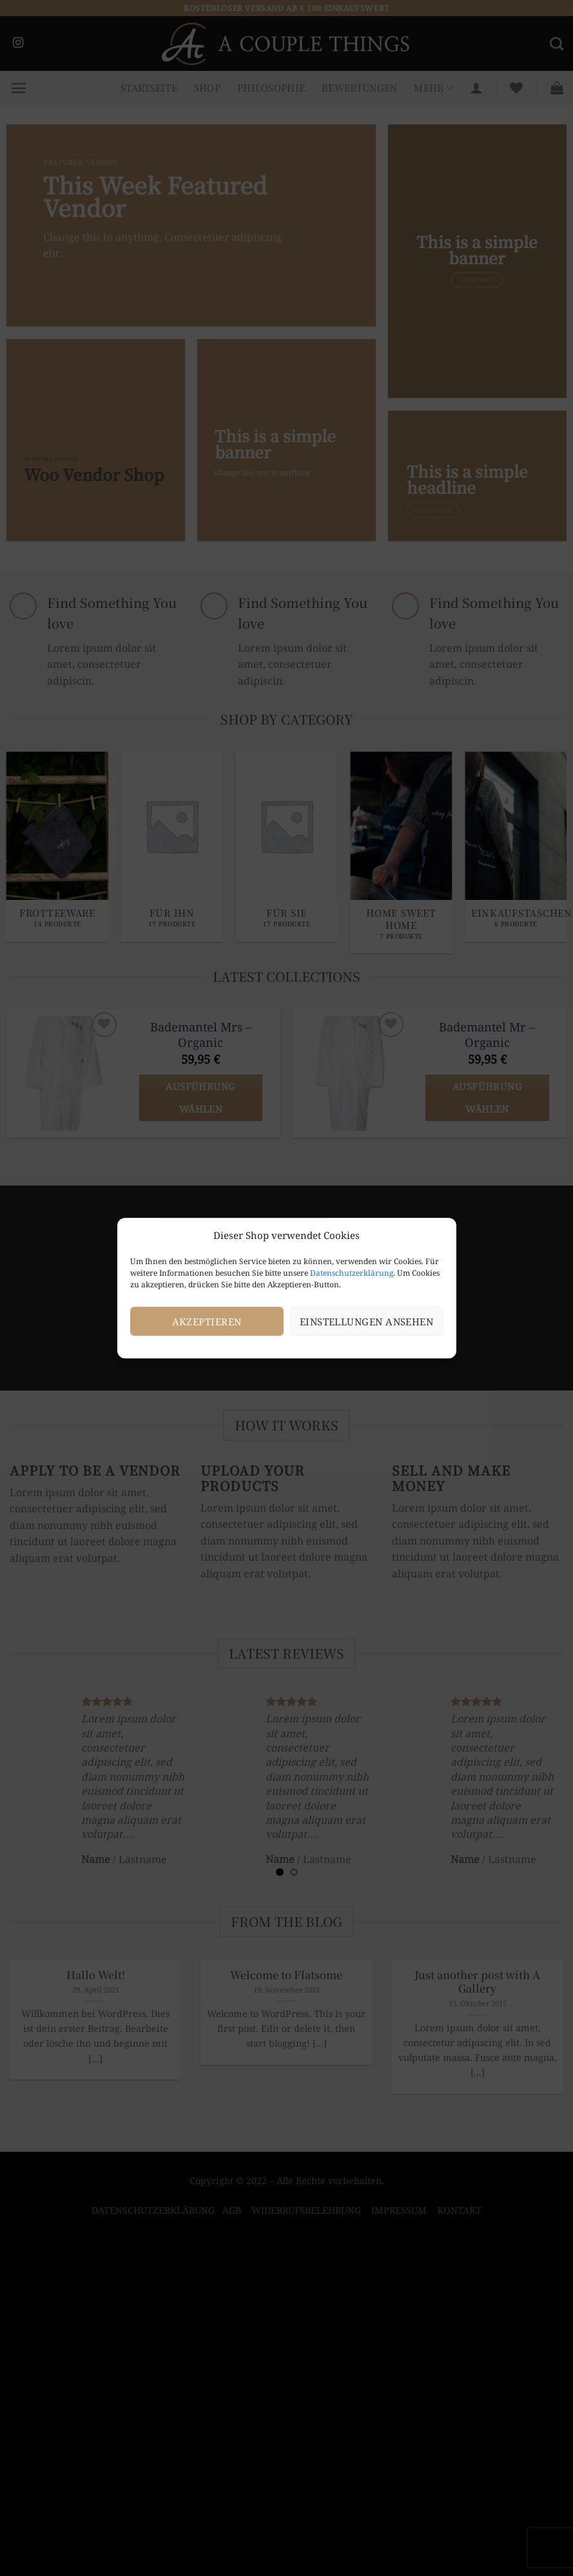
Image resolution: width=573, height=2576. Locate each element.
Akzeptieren (207, 1321)
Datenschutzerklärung (351, 1272)
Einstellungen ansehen (366, 1321)
